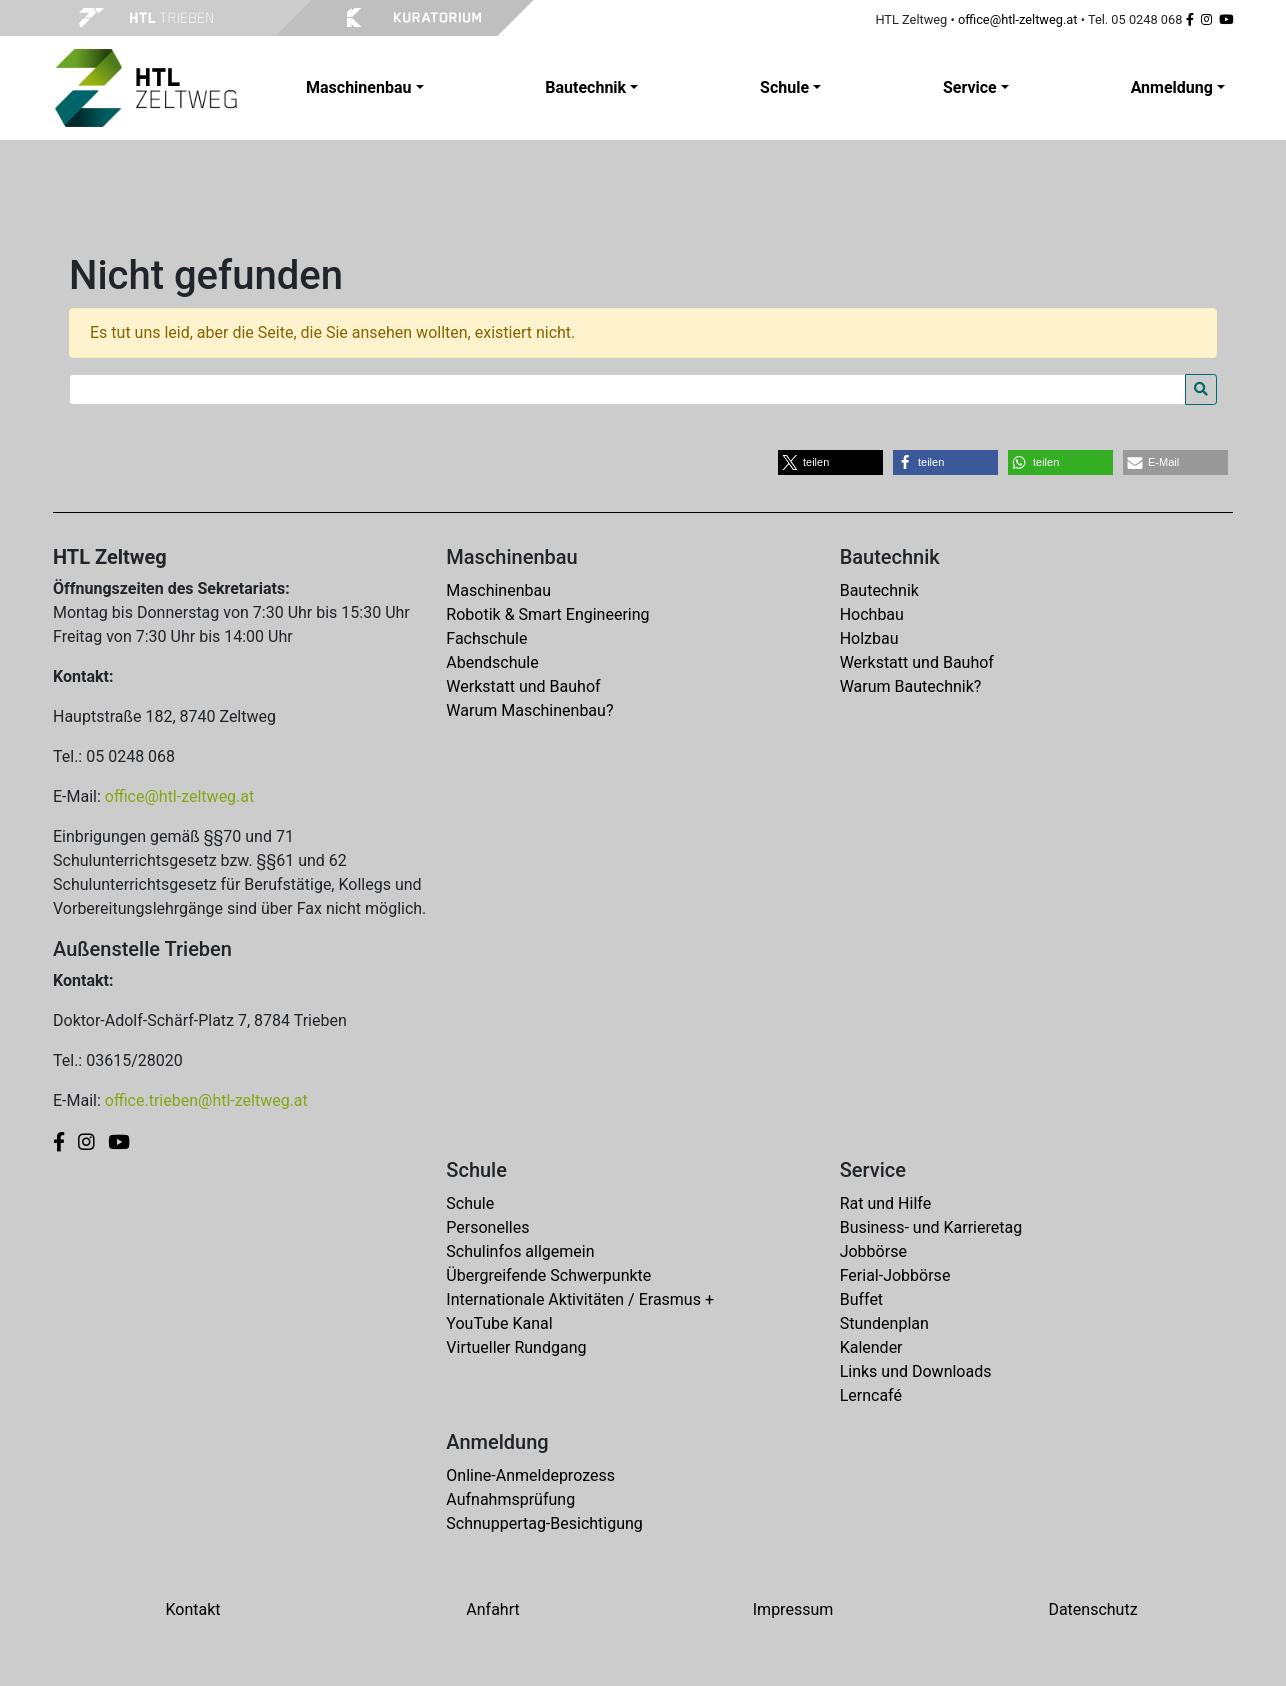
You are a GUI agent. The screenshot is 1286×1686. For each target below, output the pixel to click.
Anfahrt (492, 1609)
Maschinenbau (498, 590)
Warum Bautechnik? (911, 686)
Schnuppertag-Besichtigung (544, 1523)
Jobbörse (873, 1251)
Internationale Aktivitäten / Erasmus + (580, 1299)
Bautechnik (879, 590)
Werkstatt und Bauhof (523, 686)
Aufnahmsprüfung (510, 1499)
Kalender (871, 1347)
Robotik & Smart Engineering (547, 614)
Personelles (487, 1227)
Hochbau (872, 614)
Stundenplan (884, 1323)
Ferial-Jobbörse (895, 1275)
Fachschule (486, 638)
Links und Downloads (916, 1371)
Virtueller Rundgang (516, 1347)
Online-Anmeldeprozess (530, 1475)
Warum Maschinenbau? (529, 710)
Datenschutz (1092, 1609)
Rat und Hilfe (885, 1203)
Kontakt (192, 1609)
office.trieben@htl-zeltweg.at (206, 1100)
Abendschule (492, 662)
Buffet (861, 1299)
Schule (470, 1203)
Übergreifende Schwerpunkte (548, 1275)
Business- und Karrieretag (931, 1227)
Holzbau (869, 638)
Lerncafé (871, 1395)
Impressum (793, 1609)
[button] (830, 462)
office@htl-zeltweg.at (1018, 19)
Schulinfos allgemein (520, 1251)
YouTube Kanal (499, 1323)
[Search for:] (627, 389)
